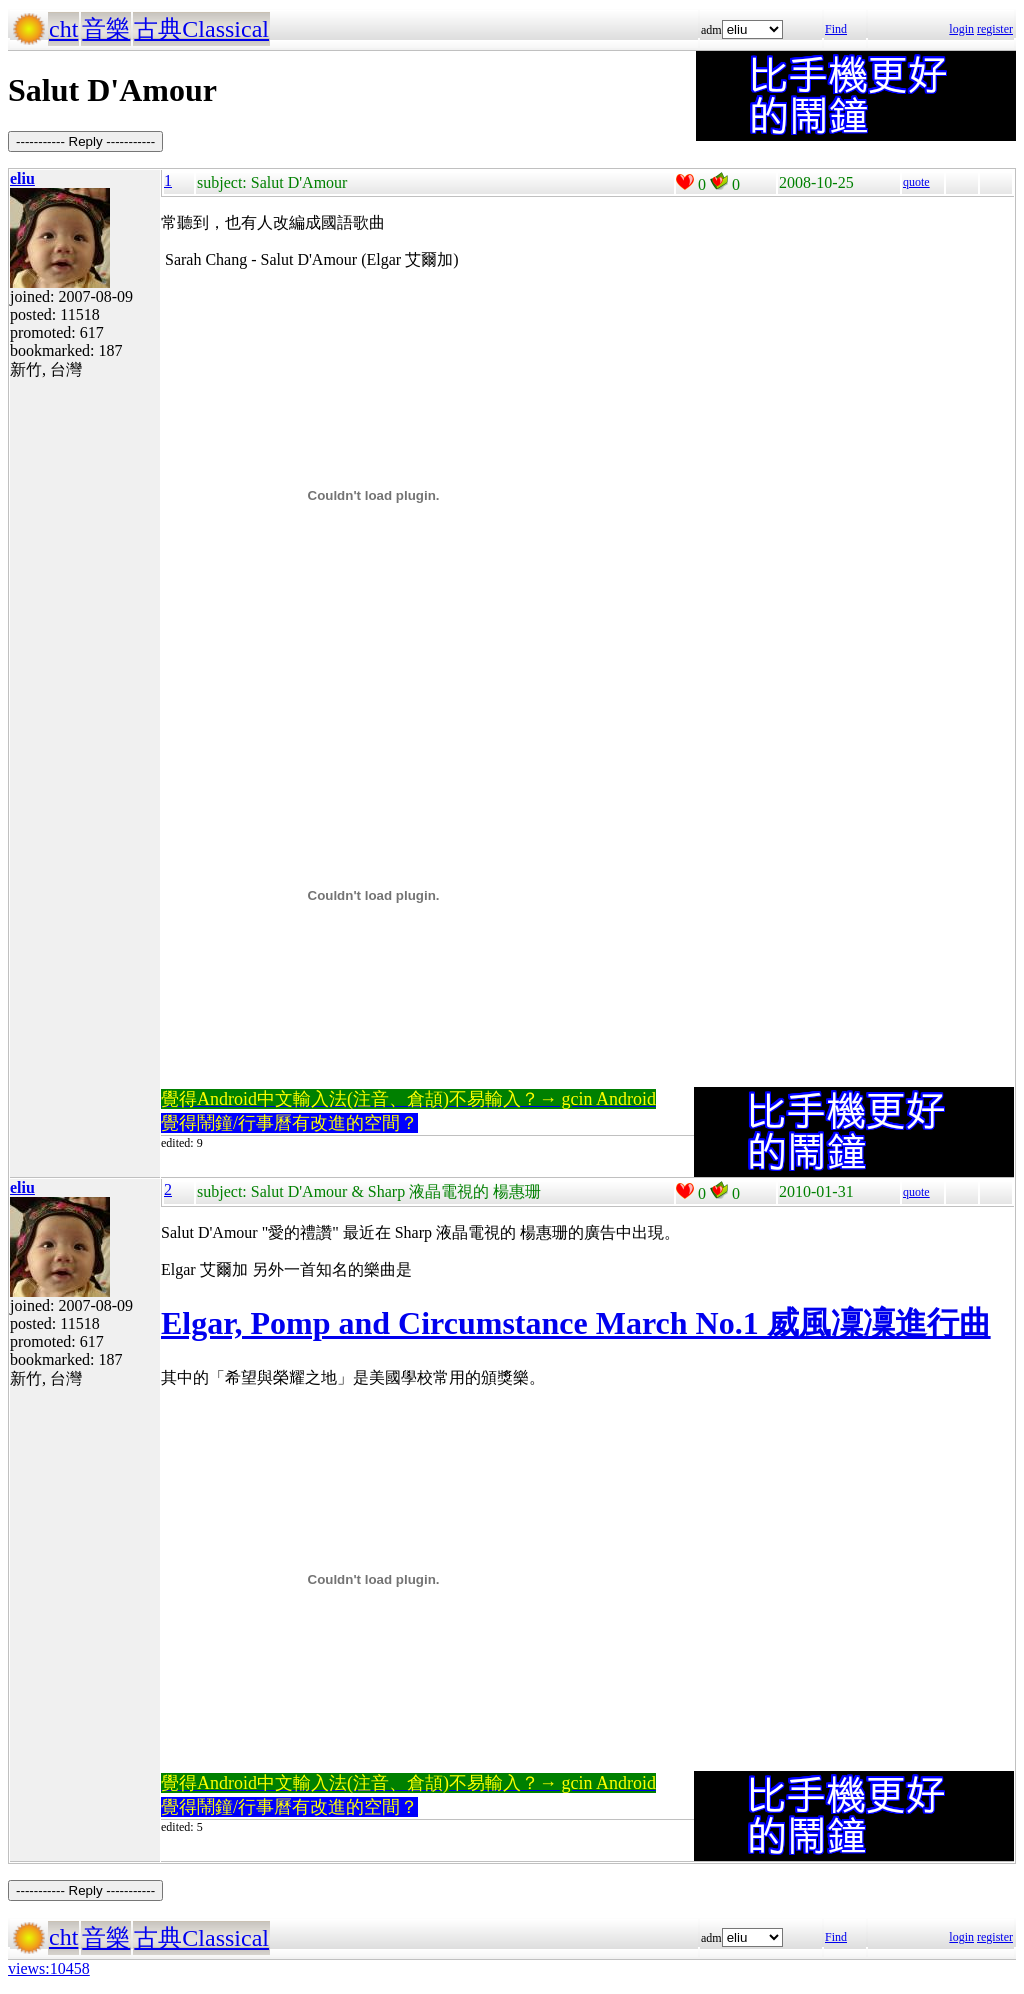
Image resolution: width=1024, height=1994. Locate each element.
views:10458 (49, 1968)
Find (836, 29)
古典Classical (201, 29)
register (995, 29)
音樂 (106, 29)
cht (63, 29)
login (961, 29)
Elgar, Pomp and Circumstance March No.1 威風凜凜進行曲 (576, 1323)
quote (916, 182)
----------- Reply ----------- (85, 141)
